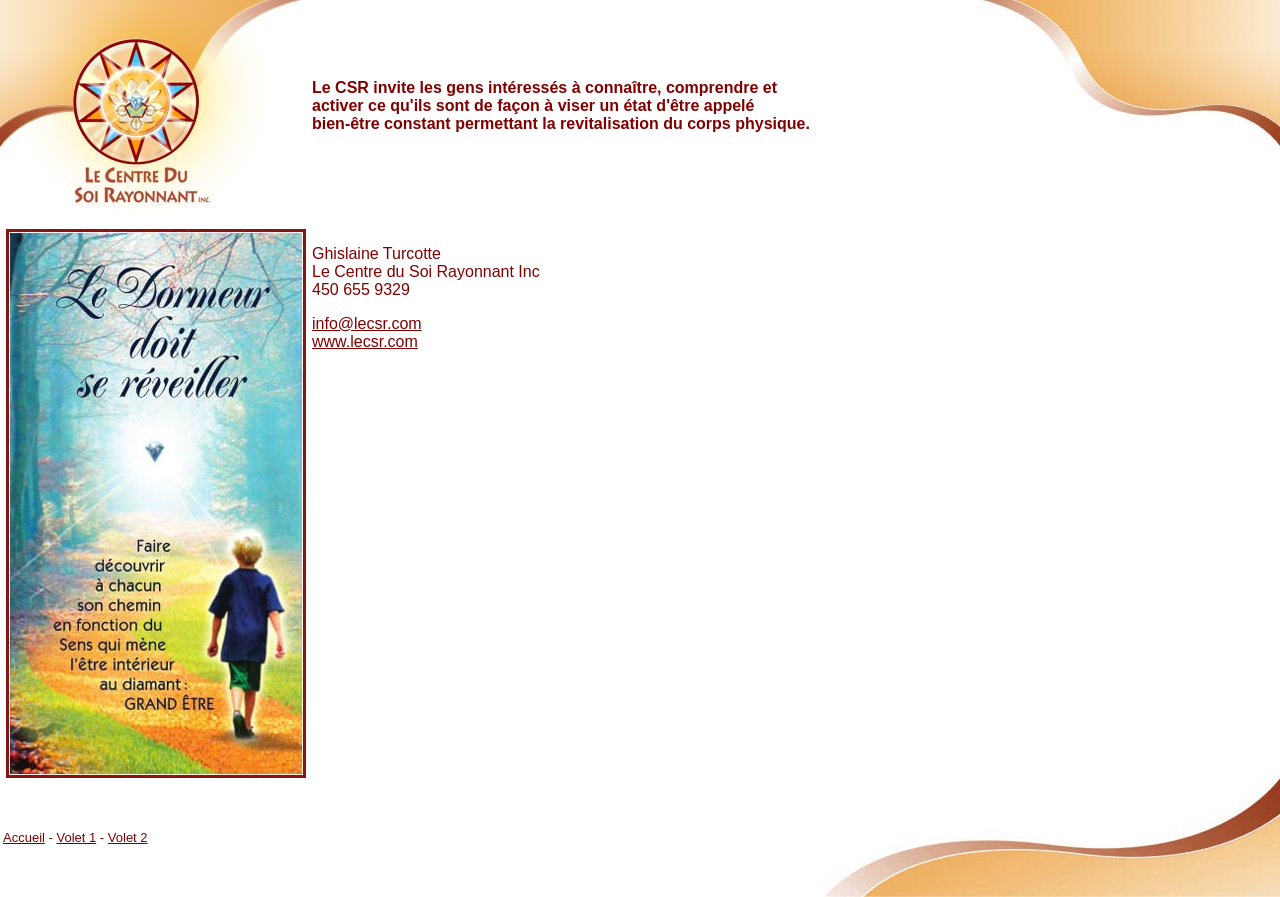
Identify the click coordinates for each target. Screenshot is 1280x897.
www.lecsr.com (365, 341)
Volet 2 (128, 837)
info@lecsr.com (367, 323)
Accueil (24, 837)
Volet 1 (76, 837)
